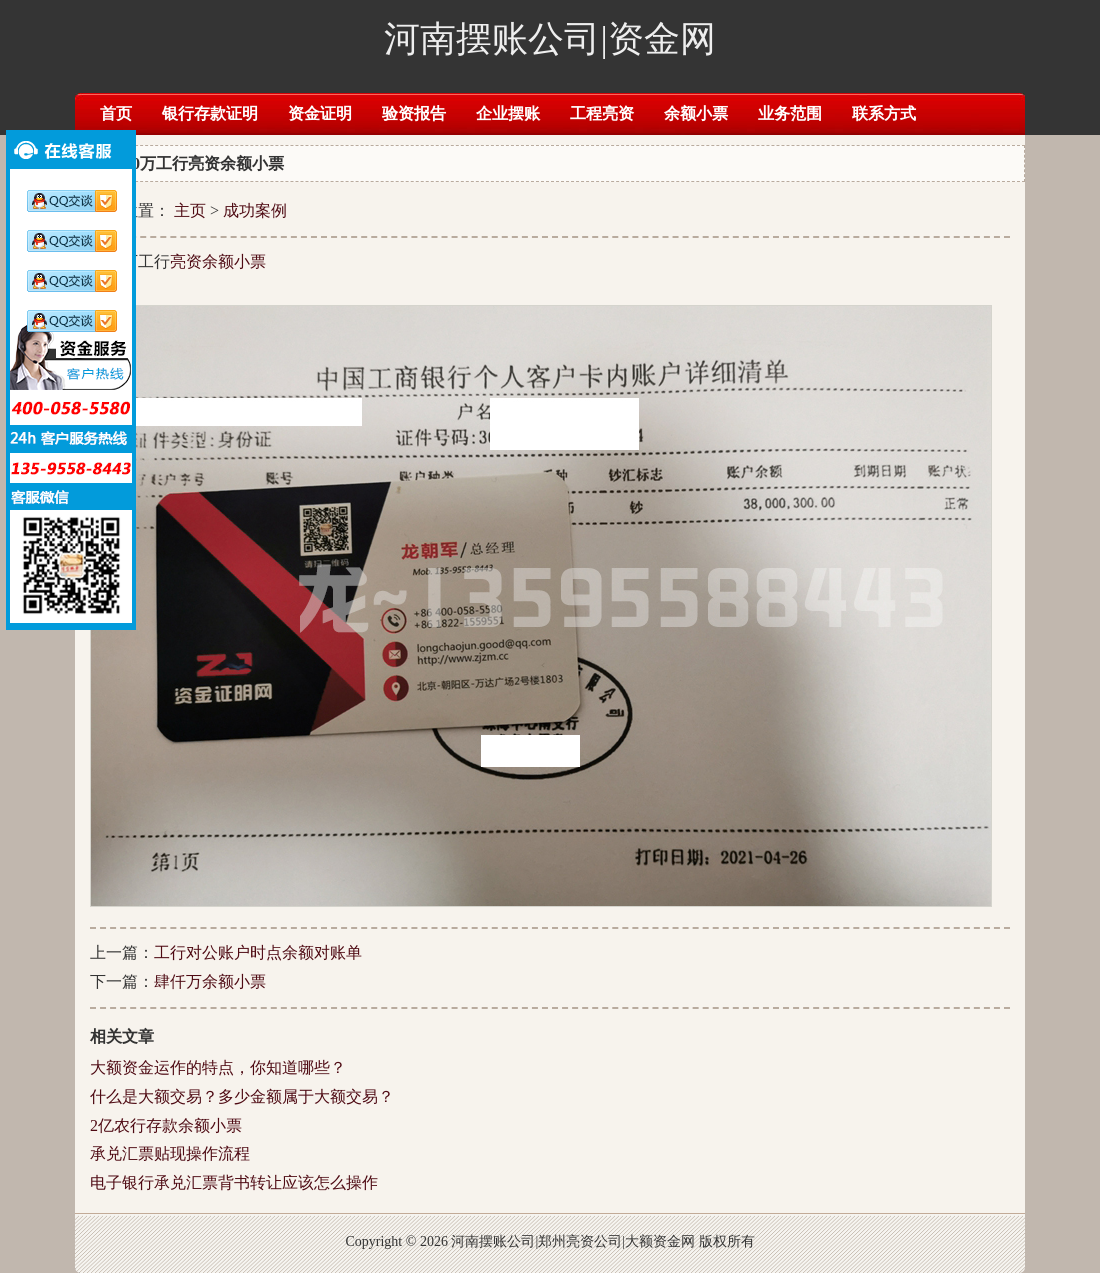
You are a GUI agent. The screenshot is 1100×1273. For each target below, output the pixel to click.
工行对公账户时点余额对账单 (258, 952)
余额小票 (696, 113)
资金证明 (320, 113)
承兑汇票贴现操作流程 (170, 1153)
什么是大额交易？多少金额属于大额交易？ (242, 1096)
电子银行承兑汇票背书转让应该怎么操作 (234, 1182)
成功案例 (255, 210)
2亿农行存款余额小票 (166, 1125)
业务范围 (790, 113)
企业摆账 (508, 113)
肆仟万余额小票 (210, 981)
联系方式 (884, 113)
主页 (190, 210)
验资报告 (414, 113)
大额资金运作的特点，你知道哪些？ (218, 1067)
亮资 (186, 261)
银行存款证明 (210, 113)
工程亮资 (602, 113)
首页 (116, 113)
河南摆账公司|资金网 (549, 39)
